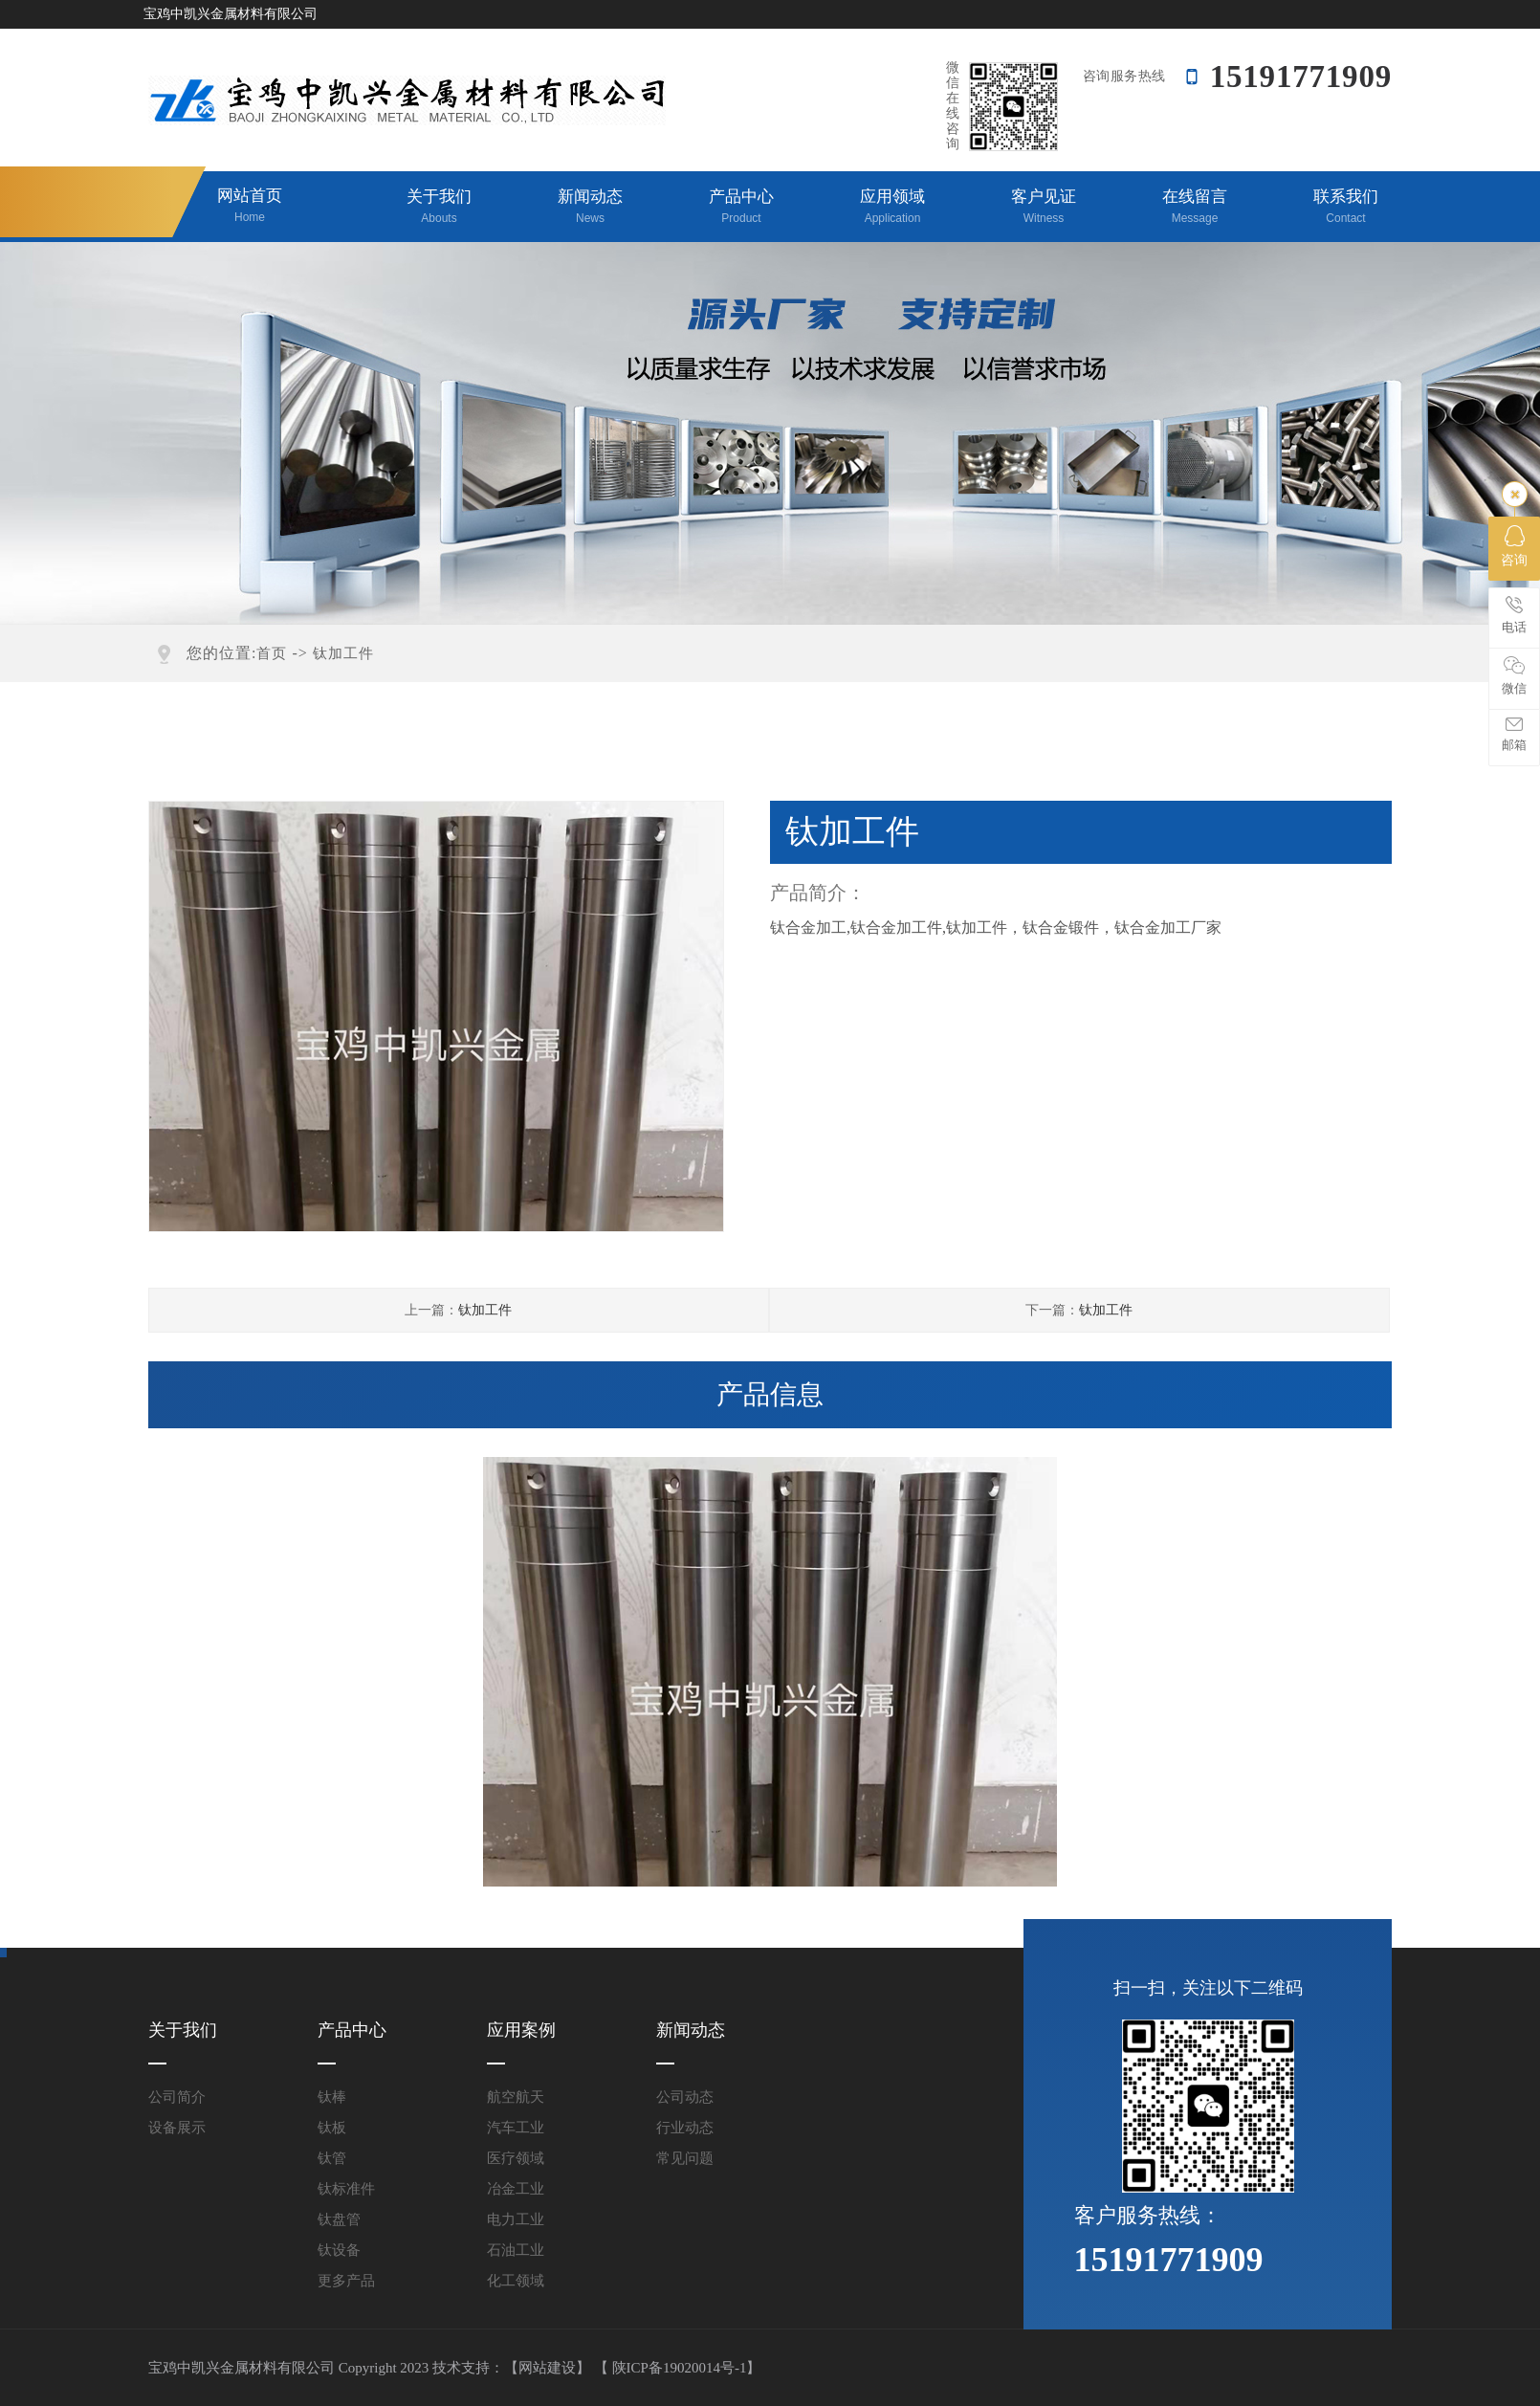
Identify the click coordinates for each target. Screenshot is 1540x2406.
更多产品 (346, 2280)
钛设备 (339, 2250)
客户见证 (1043, 208)
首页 (271, 653)
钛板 (332, 2127)
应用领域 (892, 208)
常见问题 (685, 2158)
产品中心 (741, 208)
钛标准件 (346, 2188)
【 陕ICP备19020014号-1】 (677, 2367)
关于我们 (439, 208)
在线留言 (1194, 208)
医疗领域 (515, 2158)
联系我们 (1345, 208)
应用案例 (521, 2030)
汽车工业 (515, 2127)
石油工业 (515, 2250)
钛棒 (332, 2097)
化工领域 (515, 2280)
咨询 (1514, 546)
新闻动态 (590, 208)
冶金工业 (515, 2188)
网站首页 (249, 207)
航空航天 (515, 2097)
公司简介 (177, 2097)
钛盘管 (339, 2219)
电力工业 (515, 2219)
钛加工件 (343, 653)
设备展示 (177, 2127)
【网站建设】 (547, 2367)
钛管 (332, 2158)
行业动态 (685, 2127)
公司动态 (685, 2097)
